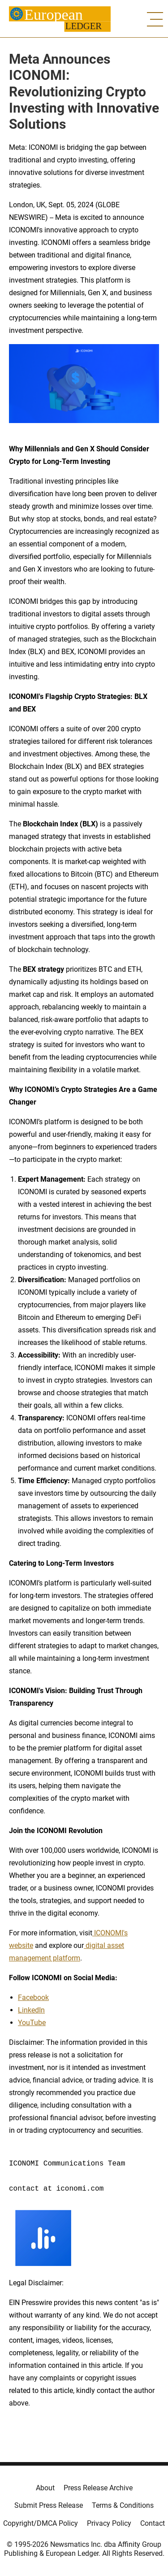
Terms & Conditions (123, 2505)
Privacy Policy (109, 2523)
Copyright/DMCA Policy (40, 2523)
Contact (152, 2523)
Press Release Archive (98, 2488)
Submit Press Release (48, 2505)
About (45, 2488)
